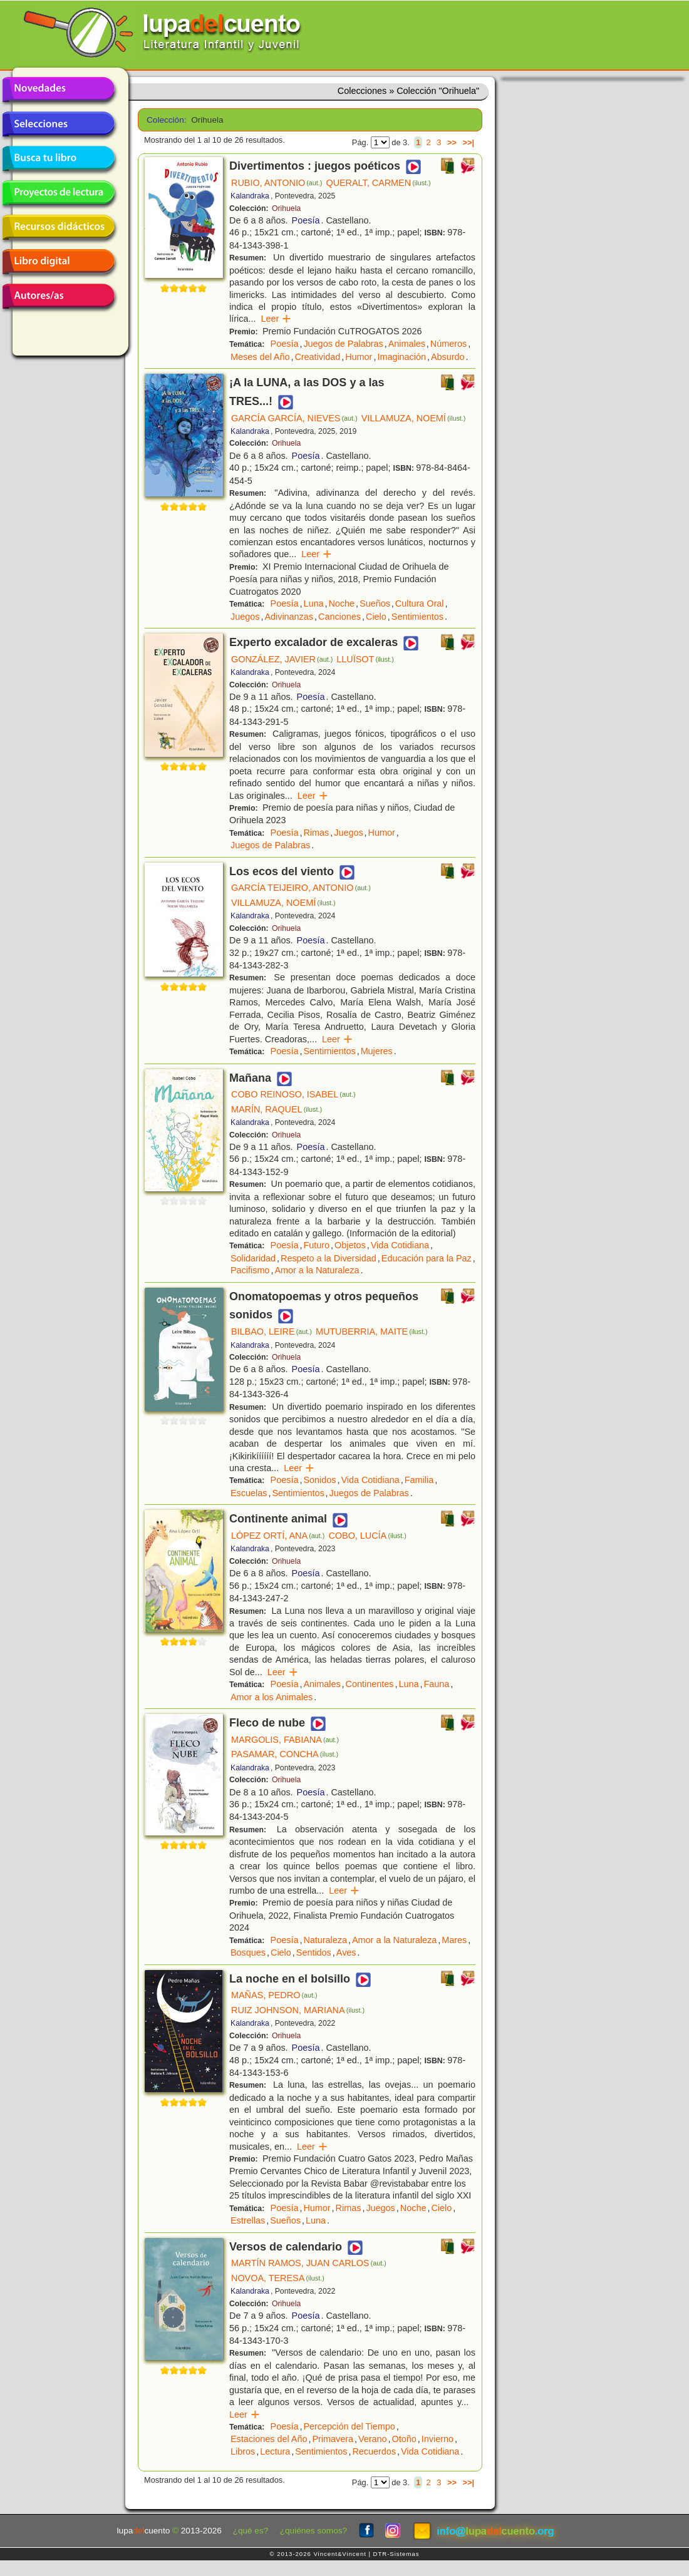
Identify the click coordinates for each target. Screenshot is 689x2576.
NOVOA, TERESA (277, 2278)
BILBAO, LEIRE (271, 1331)
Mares (454, 1940)
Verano (372, 2439)
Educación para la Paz (426, 1258)
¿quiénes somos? (313, 2530)
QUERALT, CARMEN (378, 183)
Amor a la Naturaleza (316, 1270)
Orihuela (286, 208)
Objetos (350, 1245)
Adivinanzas (288, 617)
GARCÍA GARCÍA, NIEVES (294, 418)
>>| (468, 142)
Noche (341, 603)
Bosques (248, 1952)
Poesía (306, 220)
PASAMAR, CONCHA (284, 1754)
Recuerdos (374, 2451)
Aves (346, 1952)
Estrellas (248, 2220)
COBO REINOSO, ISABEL (293, 1094)
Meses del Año (260, 357)
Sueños (375, 603)
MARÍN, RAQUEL (276, 1109)
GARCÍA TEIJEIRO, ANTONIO (301, 888)
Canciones (339, 617)
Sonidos (319, 1480)
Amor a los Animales (272, 1697)
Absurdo (448, 357)
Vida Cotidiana (400, 1245)
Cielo (376, 617)
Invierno (437, 2439)
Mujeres (377, 1051)
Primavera (332, 2439)
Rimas (316, 833)
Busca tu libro (58, 158)
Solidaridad (253, 1258)
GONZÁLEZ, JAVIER (282, 659)
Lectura (275, 2451)
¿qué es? (251, 2530)
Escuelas (249, 1493)
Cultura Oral (419, 603)
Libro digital (58, 261)
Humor (358, 357)
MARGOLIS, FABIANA (285, 1740)
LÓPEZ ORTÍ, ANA (277, 1536)
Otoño (404, 2439)
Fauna (436, 1684)
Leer (276, 319)
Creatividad (317, 357)
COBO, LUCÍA (367, 1536)
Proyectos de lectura (58, 192)
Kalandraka (250, 196)
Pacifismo (250, 1270)
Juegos (245, 617)
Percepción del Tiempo (349, 2426)
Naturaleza (325, 1940)
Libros (243, 2451)
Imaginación (401, 357)
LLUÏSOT (365, 659)
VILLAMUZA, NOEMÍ (413, 418)
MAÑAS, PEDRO (274, 1995)
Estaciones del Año (269, 2439)
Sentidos (313, 1952)
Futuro (316, 1245)
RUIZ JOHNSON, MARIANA (298, 2010)
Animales (406, 344)
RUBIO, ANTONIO (276, 183)
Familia (419, 1480)
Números (448, 344)
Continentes (370, 1684)
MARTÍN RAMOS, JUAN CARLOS (308, 2263)
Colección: (164, 120)
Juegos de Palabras (343, 344)
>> (452, 142)
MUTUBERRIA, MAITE (372, 1331)
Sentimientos (417, 617)
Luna (313, 603)
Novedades (58, 89)
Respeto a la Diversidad (328, 1258)
